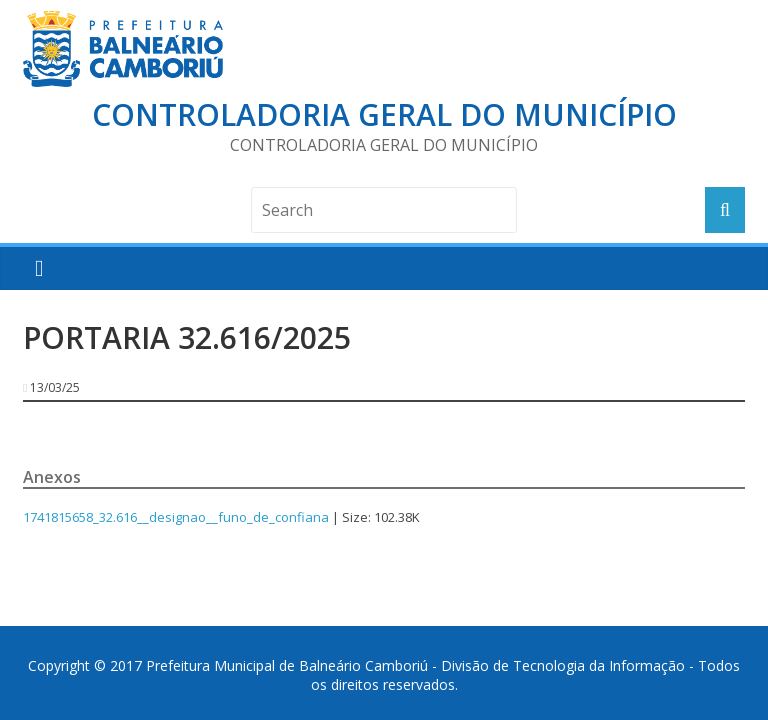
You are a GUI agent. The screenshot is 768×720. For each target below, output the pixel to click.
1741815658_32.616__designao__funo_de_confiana (176, 517)
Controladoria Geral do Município (384, 114)
